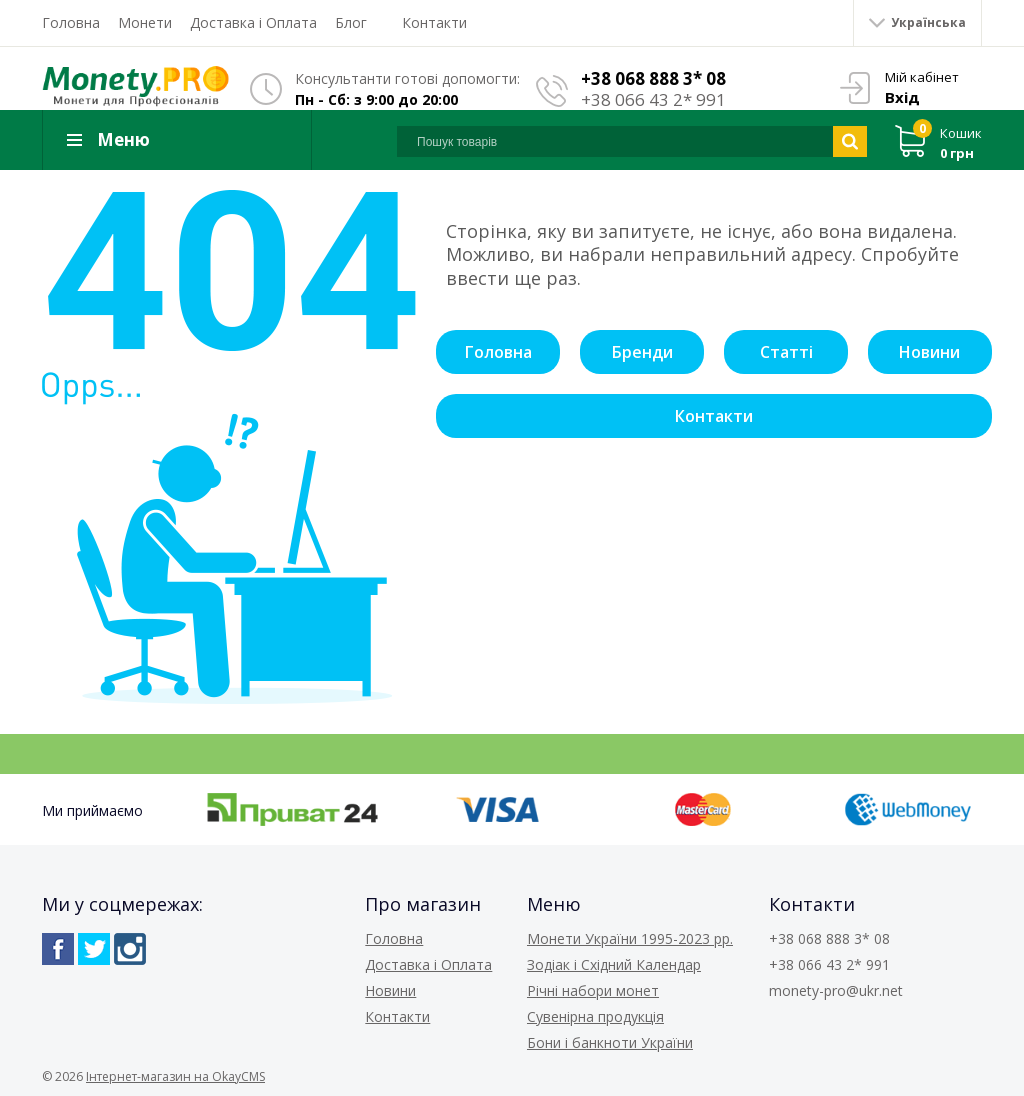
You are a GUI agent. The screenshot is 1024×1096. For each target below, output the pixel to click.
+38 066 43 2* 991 (653, 99)
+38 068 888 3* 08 (653, 78)
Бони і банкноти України (610, 1042)
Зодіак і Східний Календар (614, 964)
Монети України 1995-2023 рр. (630, 938)
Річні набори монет (593, 990)
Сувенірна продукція (595, 1016)
